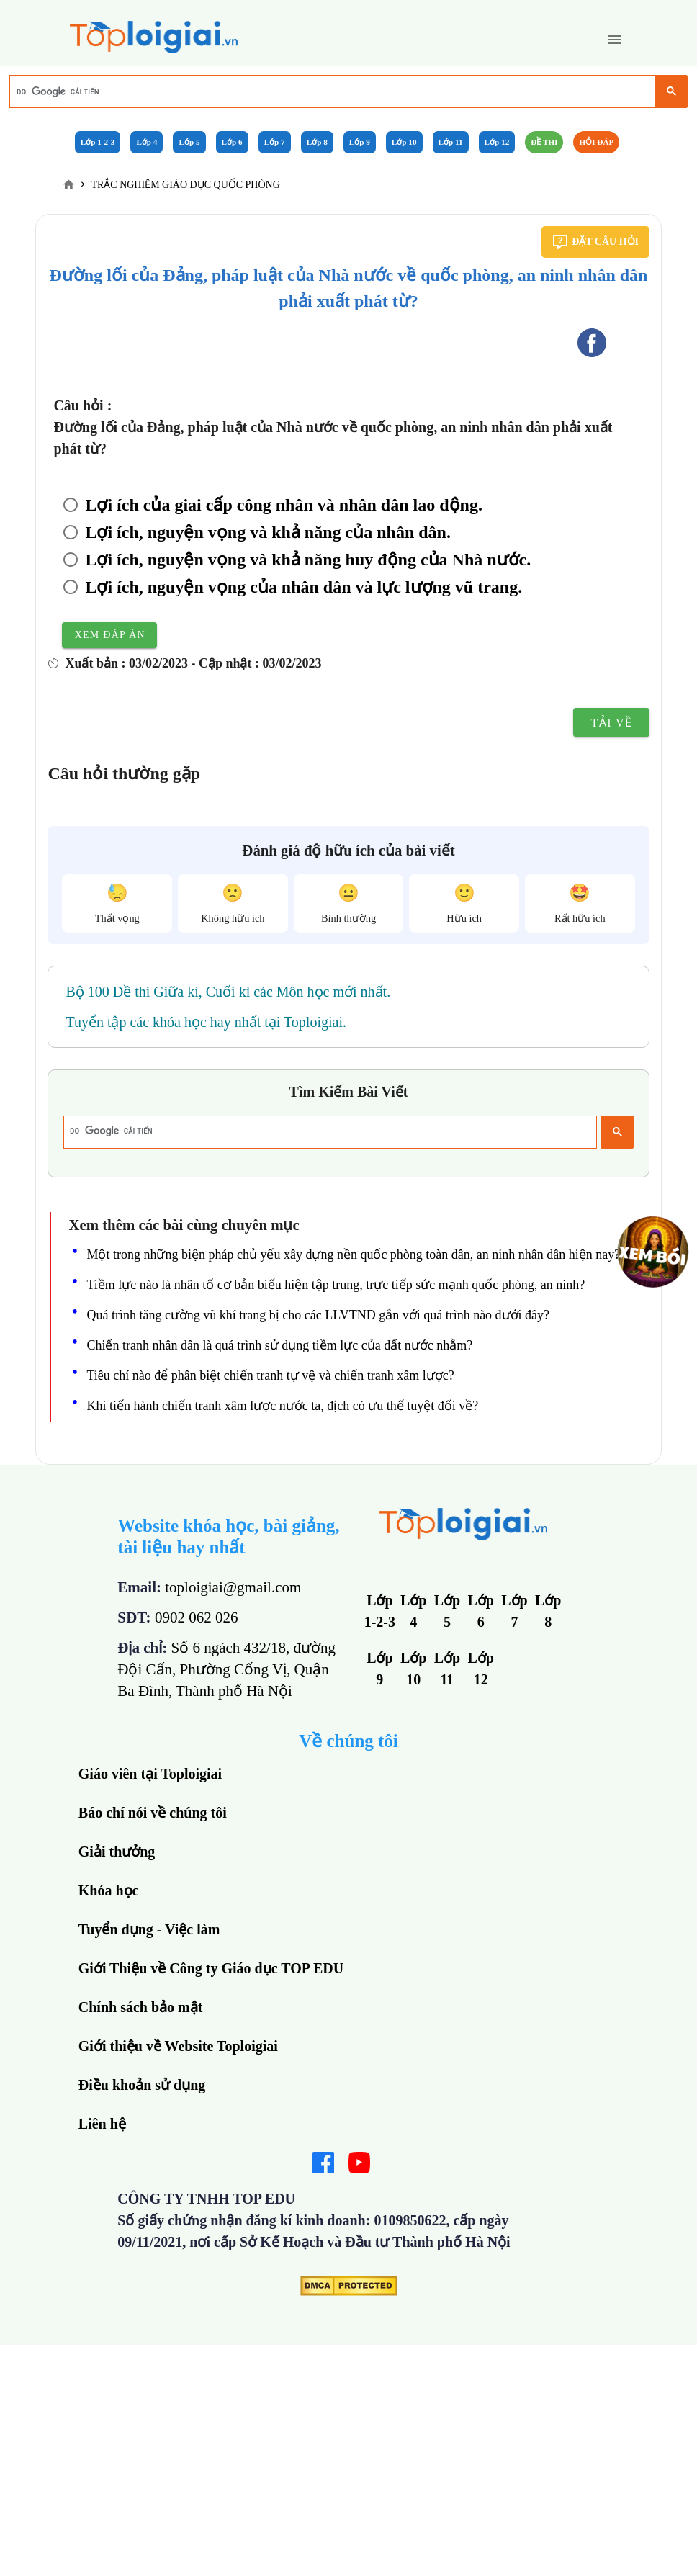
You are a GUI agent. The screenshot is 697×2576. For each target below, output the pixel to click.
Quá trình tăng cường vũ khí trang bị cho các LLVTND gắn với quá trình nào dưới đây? (317, 1315)
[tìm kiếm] (332, 91)
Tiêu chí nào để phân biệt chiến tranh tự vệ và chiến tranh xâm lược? (270, 1375)
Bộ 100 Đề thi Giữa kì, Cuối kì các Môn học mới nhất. (228, 992)
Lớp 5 (189, 142)
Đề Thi (544, 142)
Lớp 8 (317, 142)
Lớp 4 (146, 142)
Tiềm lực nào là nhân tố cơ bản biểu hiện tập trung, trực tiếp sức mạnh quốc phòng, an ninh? (335, 1285)
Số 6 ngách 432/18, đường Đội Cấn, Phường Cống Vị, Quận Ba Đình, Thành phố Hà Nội (226, 1669)
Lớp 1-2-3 (98, 142)
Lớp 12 (497, 142)
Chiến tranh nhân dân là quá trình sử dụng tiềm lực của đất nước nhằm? (279, 1345)
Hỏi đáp (596, 142)
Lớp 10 (404, 142)
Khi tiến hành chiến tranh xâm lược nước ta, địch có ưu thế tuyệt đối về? (282, 1406)
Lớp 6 (232, 142)
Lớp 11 (451, 142)
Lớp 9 (359, 142)
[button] (614, 40)
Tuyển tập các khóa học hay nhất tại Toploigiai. (206, 1022)
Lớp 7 (274, 142)
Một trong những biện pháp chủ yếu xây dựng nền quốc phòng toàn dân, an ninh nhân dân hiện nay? (353, 1254)
